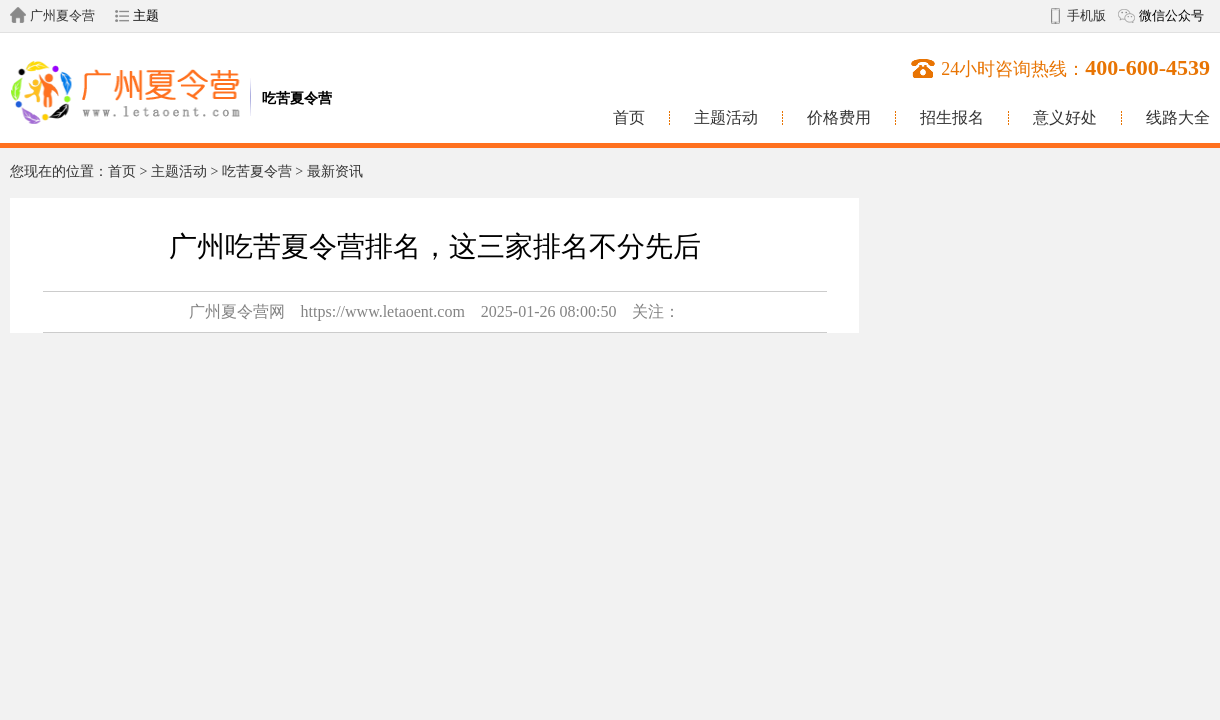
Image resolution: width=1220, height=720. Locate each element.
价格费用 (839, 117)
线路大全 (1178, 117)
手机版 (1086, 15)
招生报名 (952, 117)
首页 (629, 117)
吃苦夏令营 (257, 171)
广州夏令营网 (237, 311)
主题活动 (726, 117)
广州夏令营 (62, 15)
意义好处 (1065, 117)
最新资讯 (335, 171)
